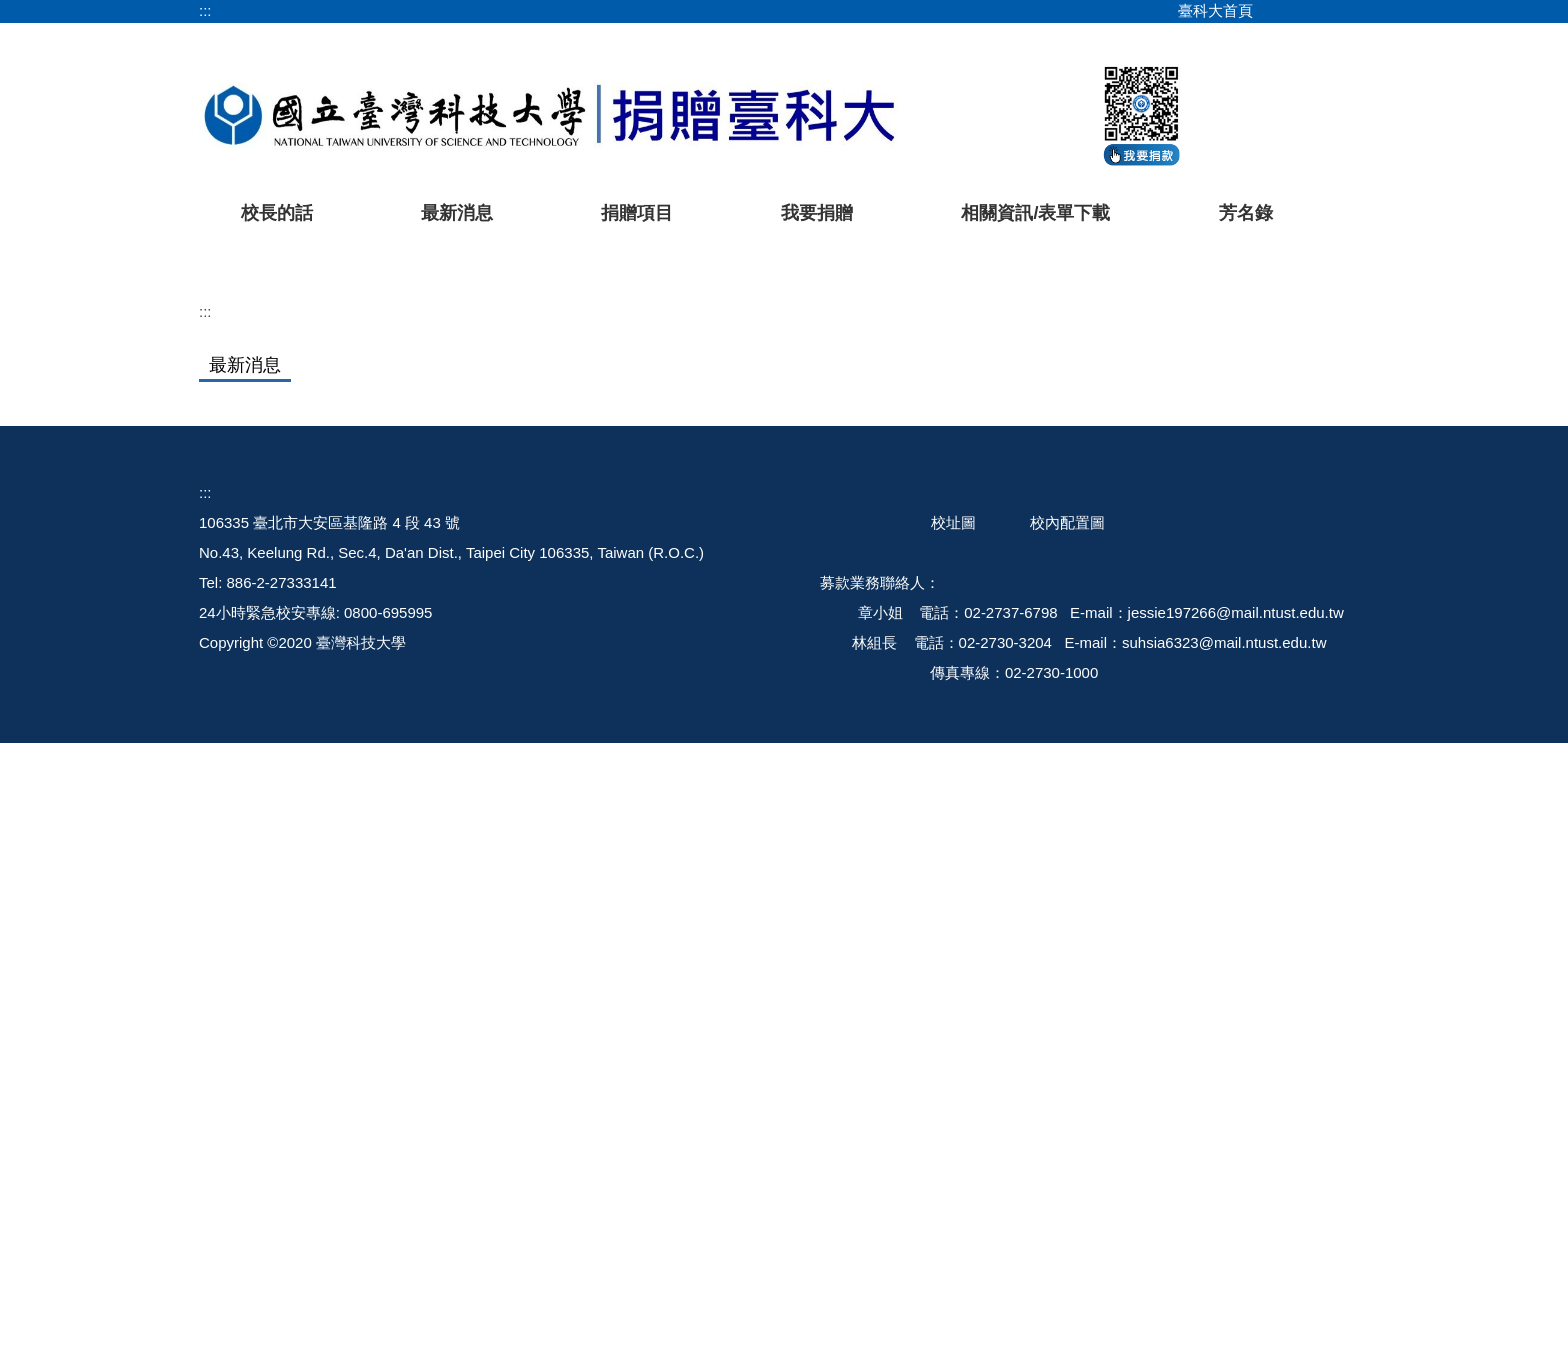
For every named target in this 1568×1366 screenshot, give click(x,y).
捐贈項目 (637, 213)
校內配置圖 (1067, 1145)
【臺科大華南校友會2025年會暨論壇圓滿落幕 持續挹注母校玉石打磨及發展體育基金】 (730, 942)
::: (205, 10)
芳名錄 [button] (1246, 213)
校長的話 (277, 213)
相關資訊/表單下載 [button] (1035, 213)
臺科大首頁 (1215, 10)
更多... (784, 991)
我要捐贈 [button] (817, 213)
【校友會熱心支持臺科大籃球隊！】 (561, 865)
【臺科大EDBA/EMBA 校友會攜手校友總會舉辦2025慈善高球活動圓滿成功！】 (705, 827)
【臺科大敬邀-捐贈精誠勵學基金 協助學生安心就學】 (618, 904)
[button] (246, 431)
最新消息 (457, 213)
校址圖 (953, 1145)
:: (203, 1115)
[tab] (1018, 604)
